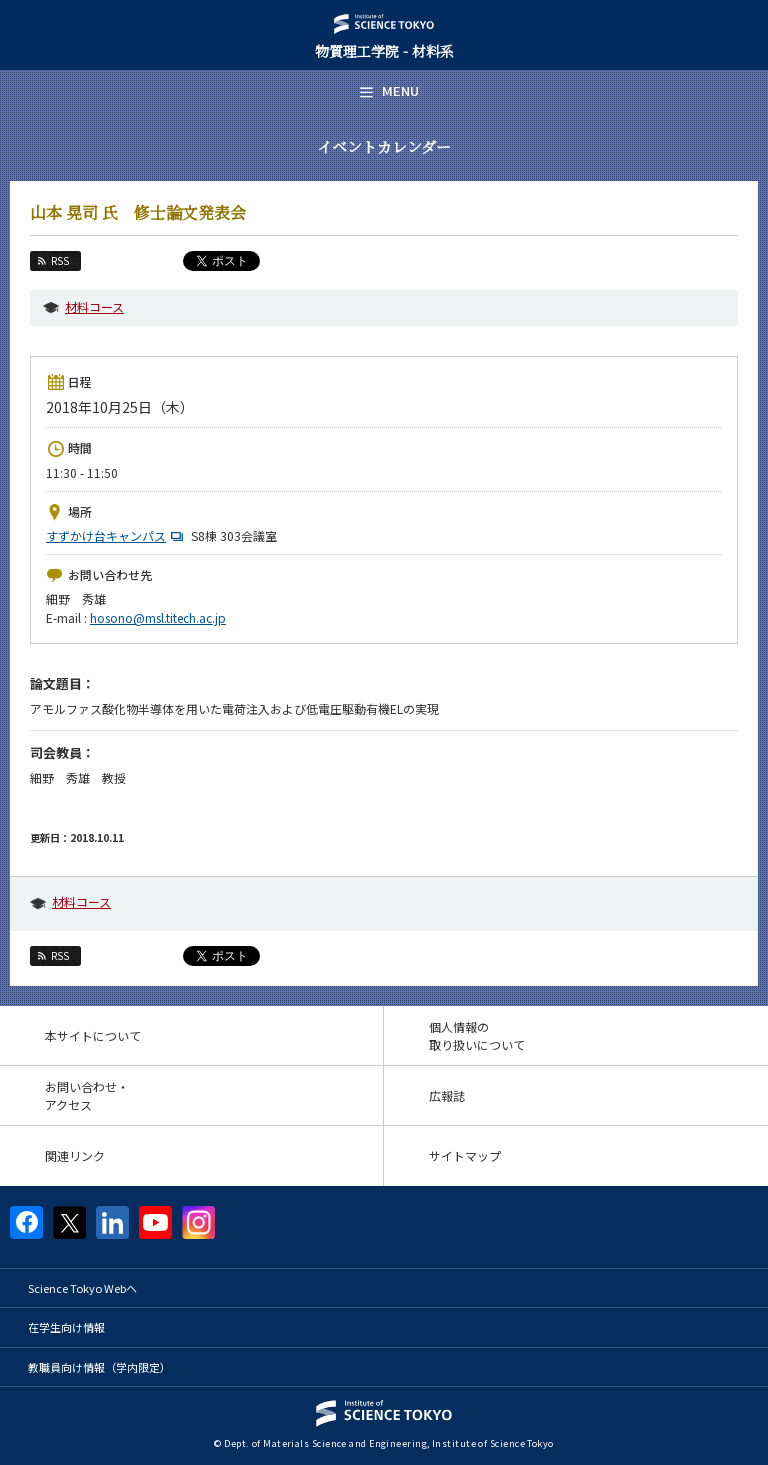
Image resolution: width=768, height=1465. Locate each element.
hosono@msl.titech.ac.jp (158, 617)
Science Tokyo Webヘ (82, 1288)
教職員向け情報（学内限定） (99, 1367)
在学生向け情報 (66, 1327)
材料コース (94, 306)
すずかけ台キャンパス (117, 535)
